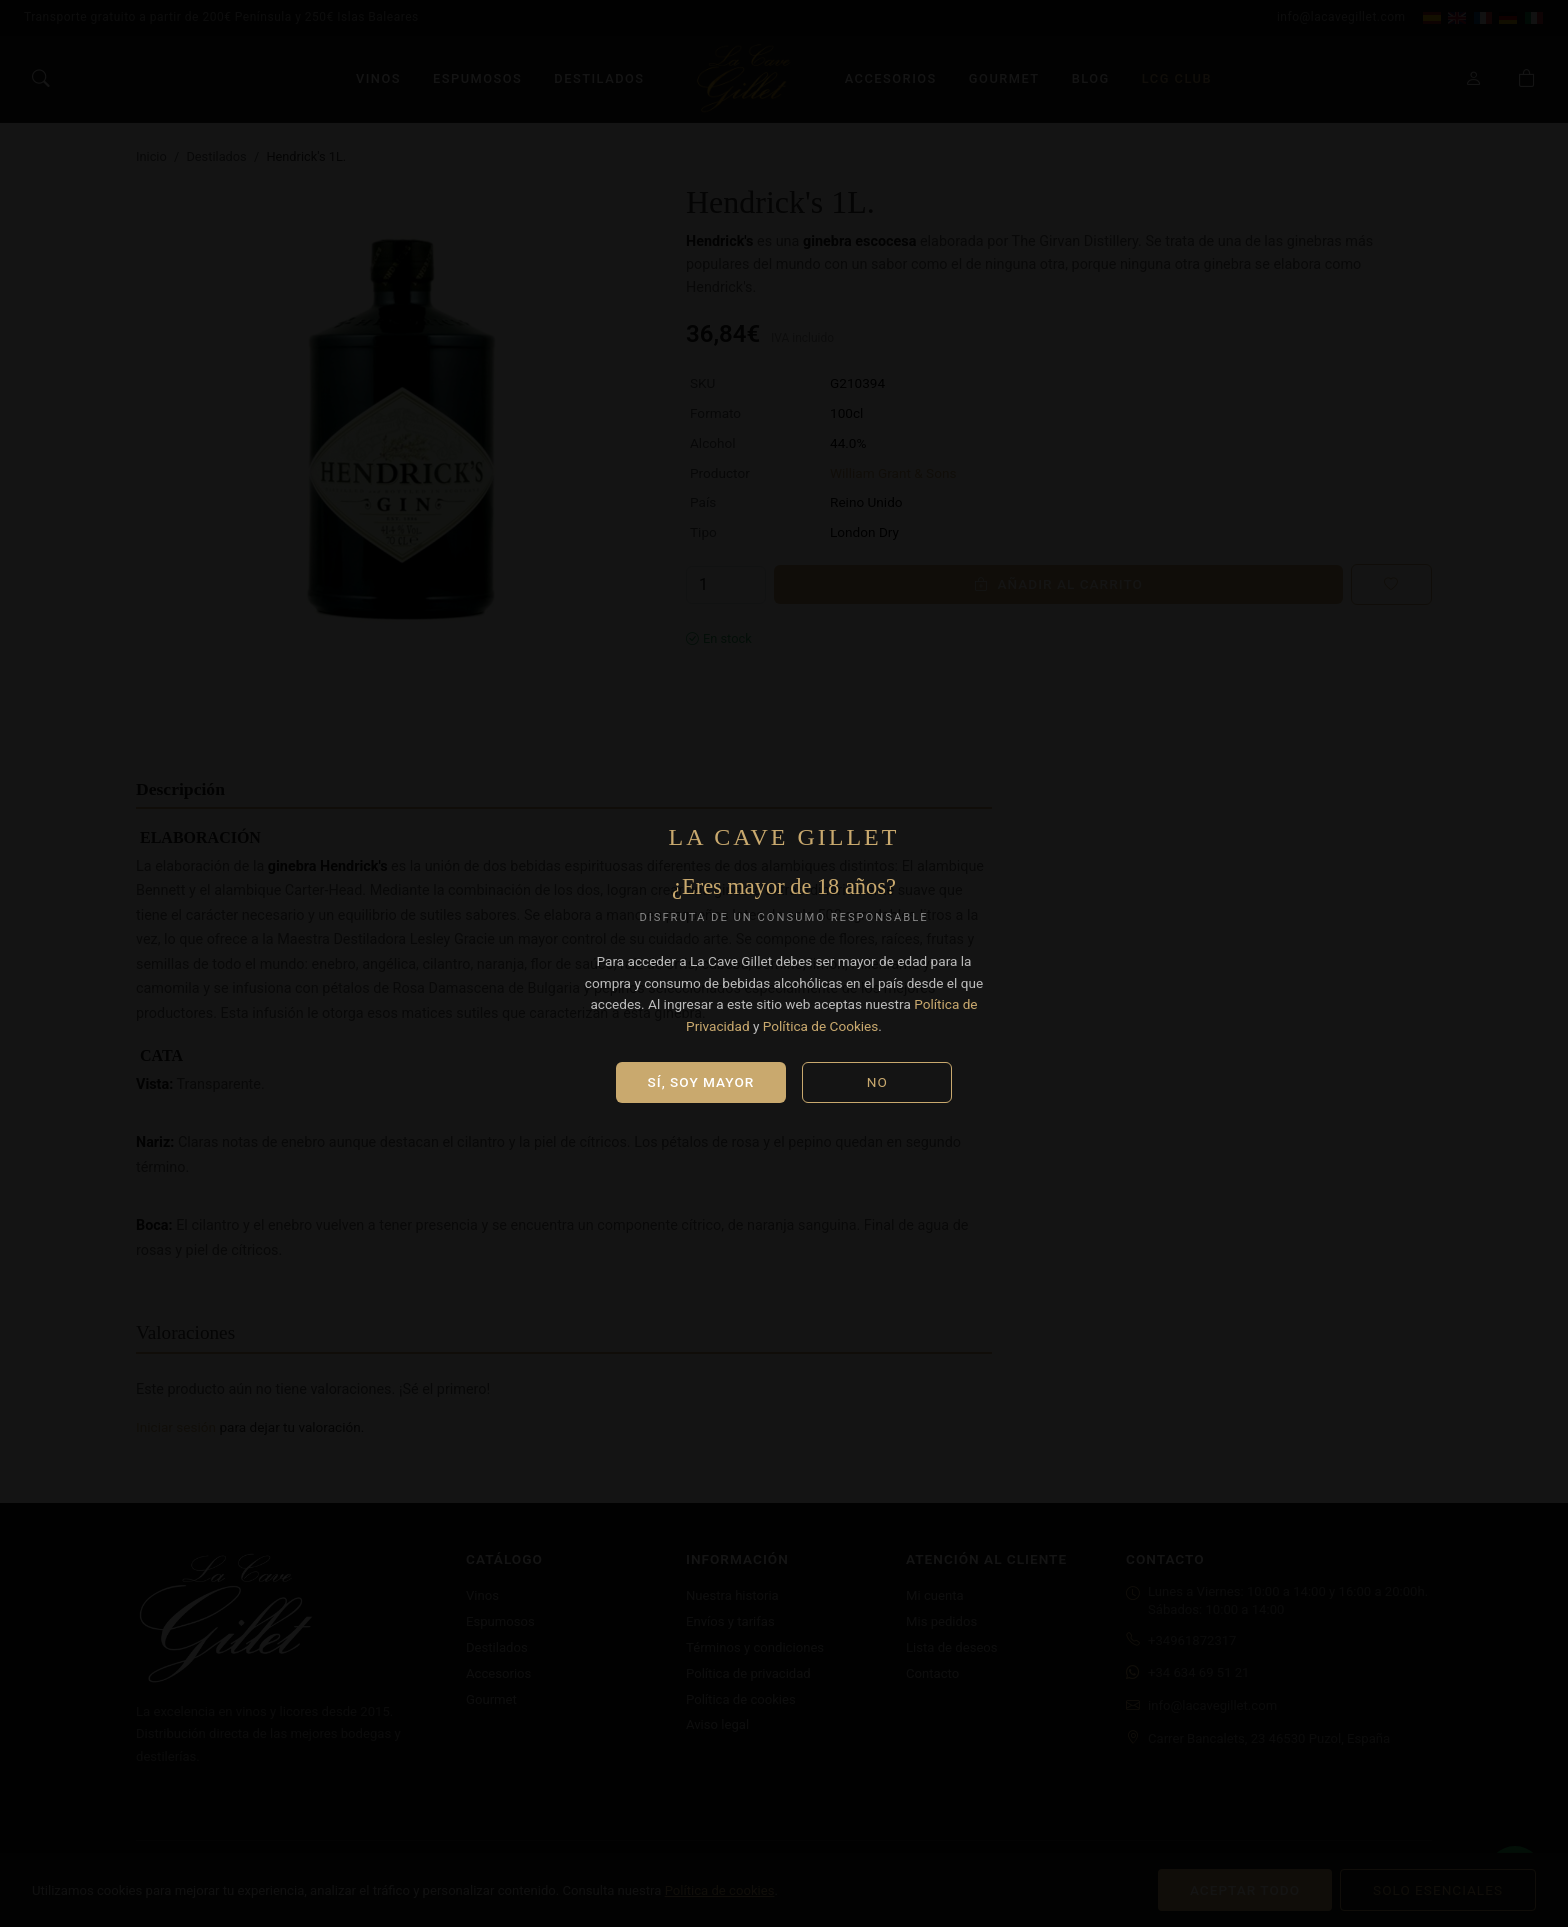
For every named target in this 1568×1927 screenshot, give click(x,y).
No (877, 1082)
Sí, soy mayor (701, 1082)
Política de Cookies (821, 1026)
